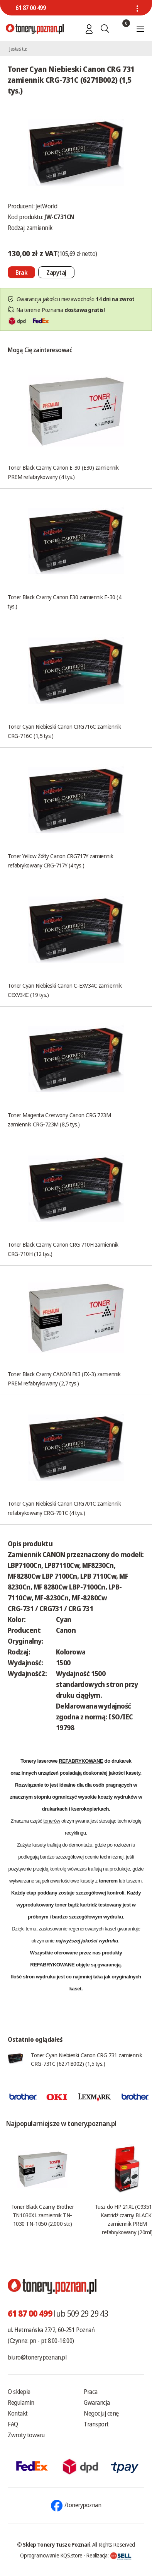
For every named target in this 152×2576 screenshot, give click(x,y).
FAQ (13, 2424)
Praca (91, 2391)
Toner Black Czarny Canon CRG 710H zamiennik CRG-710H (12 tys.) (63, 1248)
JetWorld (46, 206)
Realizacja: (109, 2555)
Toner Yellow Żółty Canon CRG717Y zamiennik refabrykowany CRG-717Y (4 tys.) (60, 860)
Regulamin (21, 2402)
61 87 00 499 (30, 7)
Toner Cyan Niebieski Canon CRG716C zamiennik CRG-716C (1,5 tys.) (64, 730)
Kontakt (18, 2413)
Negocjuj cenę (101, 2413)
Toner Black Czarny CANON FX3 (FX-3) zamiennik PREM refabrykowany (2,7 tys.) (64, 1378)
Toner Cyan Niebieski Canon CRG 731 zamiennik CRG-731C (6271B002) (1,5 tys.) (86, 2059)
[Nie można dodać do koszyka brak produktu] (21, 272)
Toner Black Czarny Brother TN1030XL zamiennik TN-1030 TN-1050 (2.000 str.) (42, 2215)
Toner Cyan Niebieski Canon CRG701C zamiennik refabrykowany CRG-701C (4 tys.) (64, 1507)
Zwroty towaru (26, 2435)
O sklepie (19, 2391)
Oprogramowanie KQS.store (51, 2555)
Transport (96, 2424)
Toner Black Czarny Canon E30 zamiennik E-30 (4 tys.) (64, 601)
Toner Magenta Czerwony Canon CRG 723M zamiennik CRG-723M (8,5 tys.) (59, 1119)
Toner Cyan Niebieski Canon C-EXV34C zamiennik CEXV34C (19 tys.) (65, 989)
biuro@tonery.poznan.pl (37, 2357)
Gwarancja (97, 2402)
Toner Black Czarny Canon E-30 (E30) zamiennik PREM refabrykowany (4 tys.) (63, 471)
